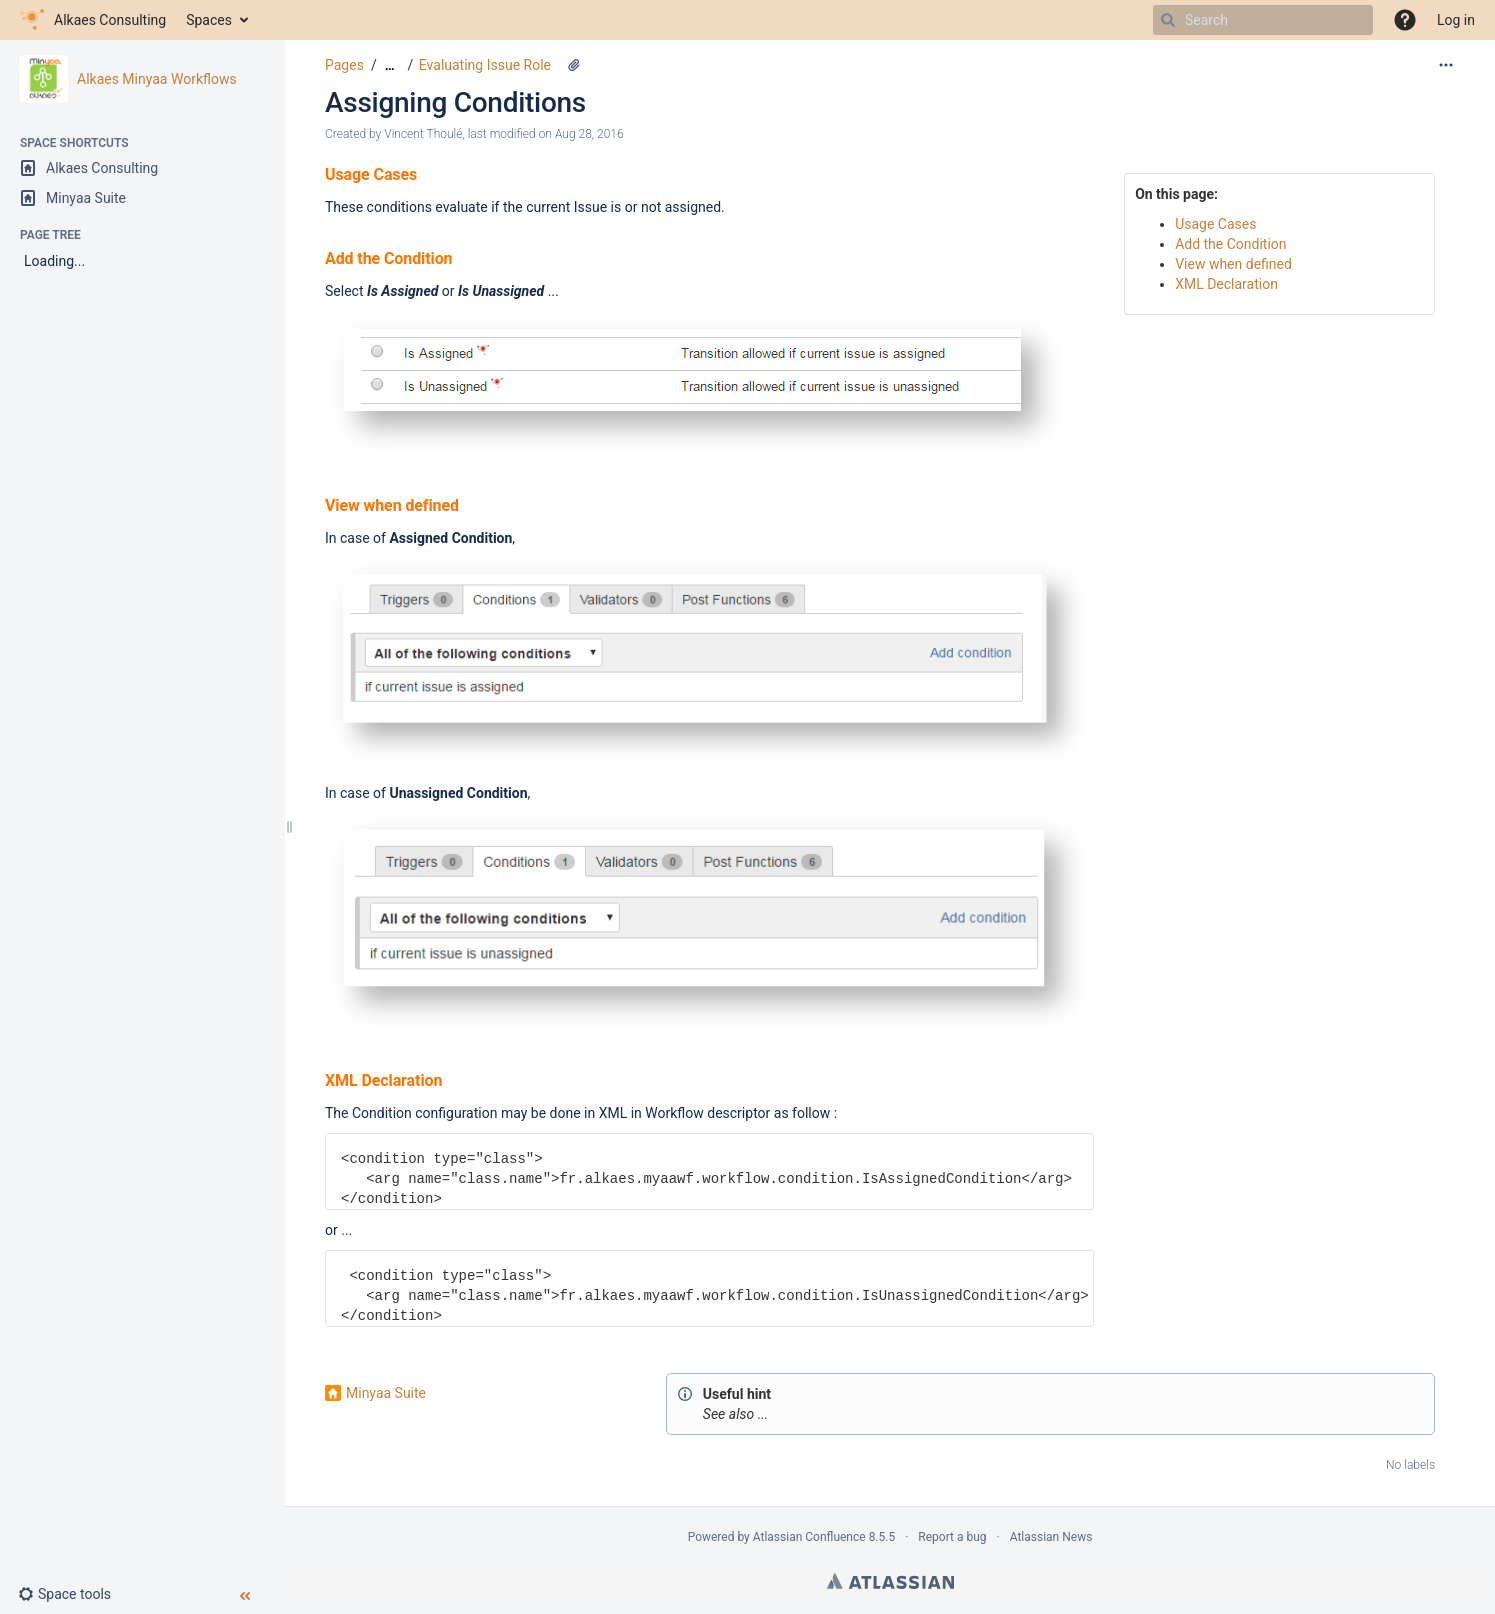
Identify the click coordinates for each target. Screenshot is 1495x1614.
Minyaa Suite (386, 1393)
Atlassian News (1051, 1537)
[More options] (1446, 65)
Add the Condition (1230, 244)
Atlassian (890, 1581)
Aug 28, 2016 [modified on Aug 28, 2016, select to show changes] (589, 134)
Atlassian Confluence (809, 1537)
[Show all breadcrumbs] (390, 65)
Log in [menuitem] (1456, 20)
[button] (1405, 20)
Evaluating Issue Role (485, 65)
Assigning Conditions (455, 102)
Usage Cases (1215, 224)
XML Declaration (1226, 284)
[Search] (1168, 20)
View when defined (1233, 264)
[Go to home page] (93, 20)
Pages (344, 65)
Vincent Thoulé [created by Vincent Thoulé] (423, 134)
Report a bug (952, 1537)
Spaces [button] (209, 20)
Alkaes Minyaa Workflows (157, 79)
